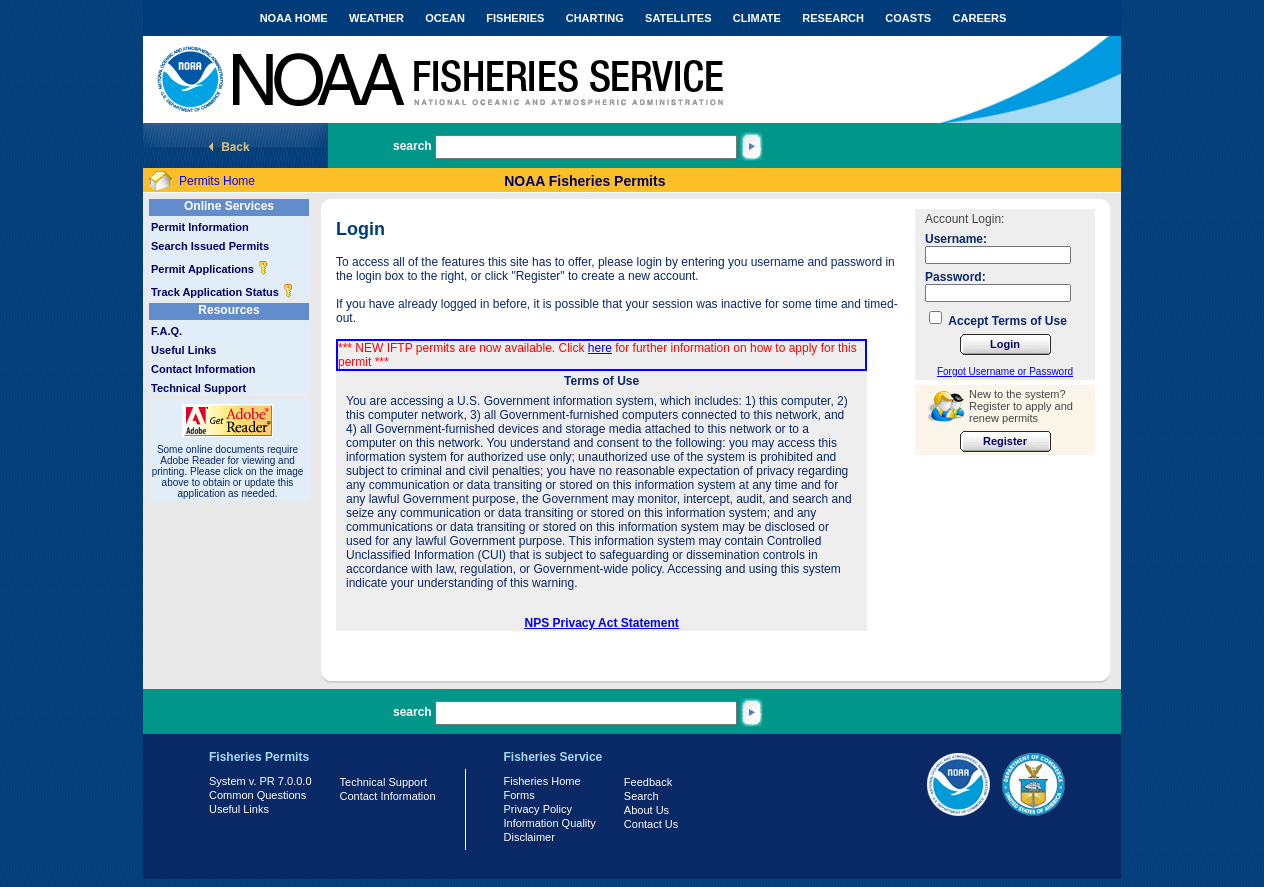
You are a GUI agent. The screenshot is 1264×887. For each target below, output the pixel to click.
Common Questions (257, 795)
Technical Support (198, 388)
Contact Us (651, 824)
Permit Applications (210, 269)
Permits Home (217, 181)
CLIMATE (757, 18)
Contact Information (203, 369)
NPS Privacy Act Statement (602, 623)
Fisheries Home (542, 781)
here (600, 348)
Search (641, 796)
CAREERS (980, 18)
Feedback (648, 782)
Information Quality (550, 823)
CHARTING (595, 18)
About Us (646, 810)
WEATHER (376, 18)
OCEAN (445, 18)
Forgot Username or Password (1005, 371)
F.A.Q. (166, 331)
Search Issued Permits (210, 246)
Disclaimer (529, 837)
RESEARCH (833, 18)
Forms (519, 795)
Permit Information (200, 227)
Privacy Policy (538, 809)
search (412, 146)
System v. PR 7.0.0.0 (260, 781)
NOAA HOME (294, 18)
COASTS (908, 18)
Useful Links (183, 350)
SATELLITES (678, 18)
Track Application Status (222, 292)
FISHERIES (515, 18)
